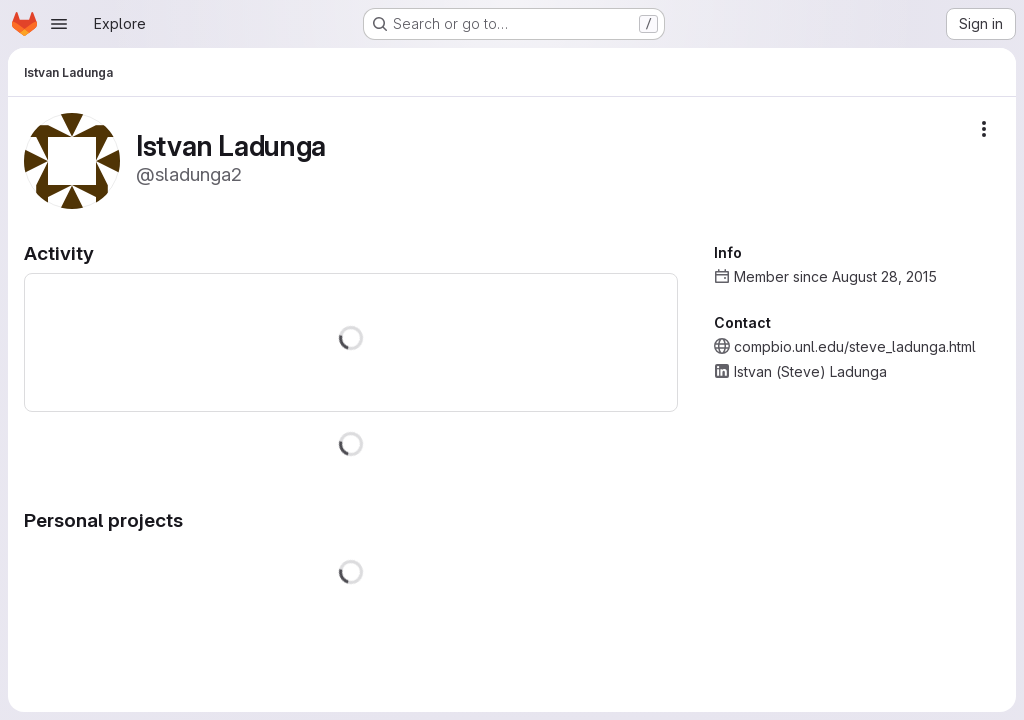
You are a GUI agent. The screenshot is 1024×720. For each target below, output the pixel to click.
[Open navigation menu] (59, 24)
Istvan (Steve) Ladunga (810, 371)
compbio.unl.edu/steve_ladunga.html (855, 346)
